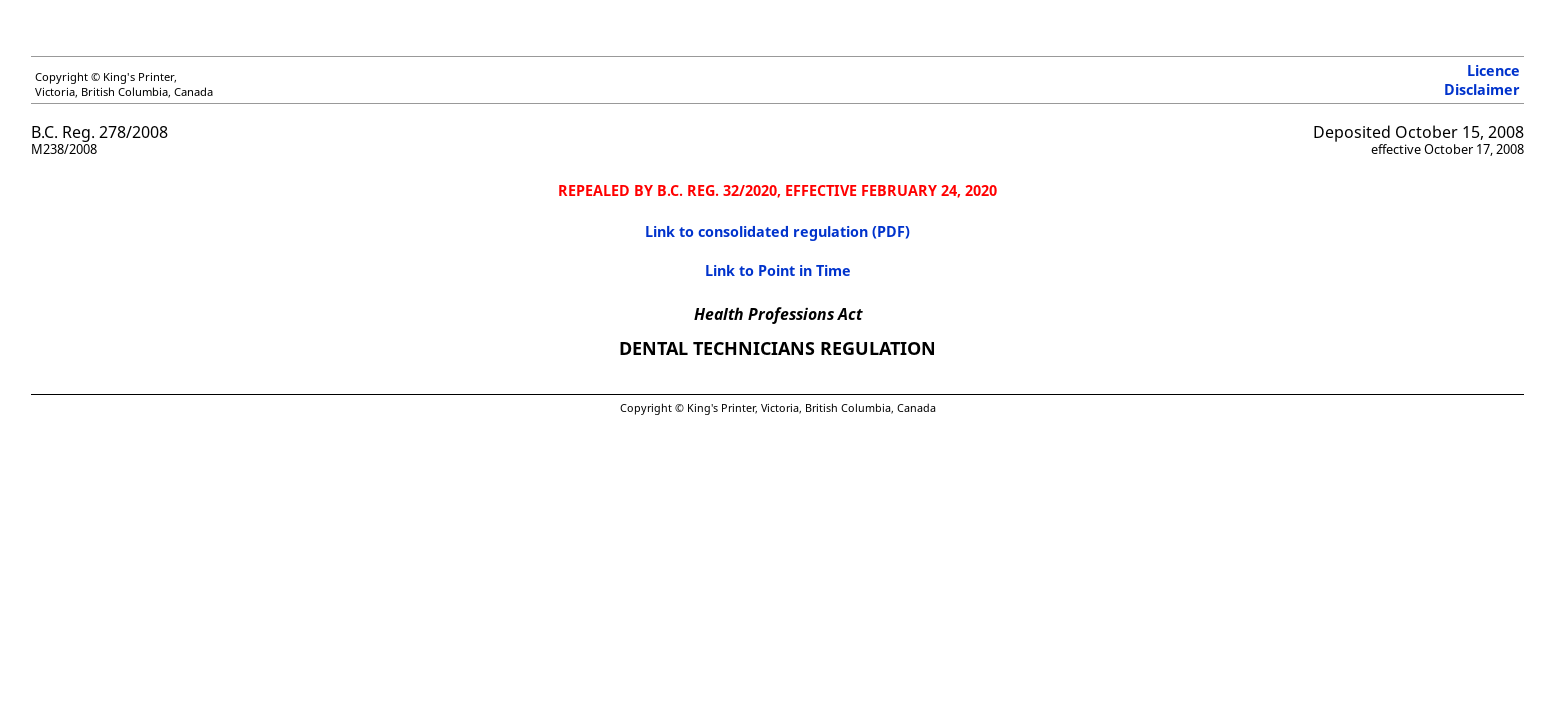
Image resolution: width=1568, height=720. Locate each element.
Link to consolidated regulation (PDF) (777, 231)
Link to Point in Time (778, 270)
